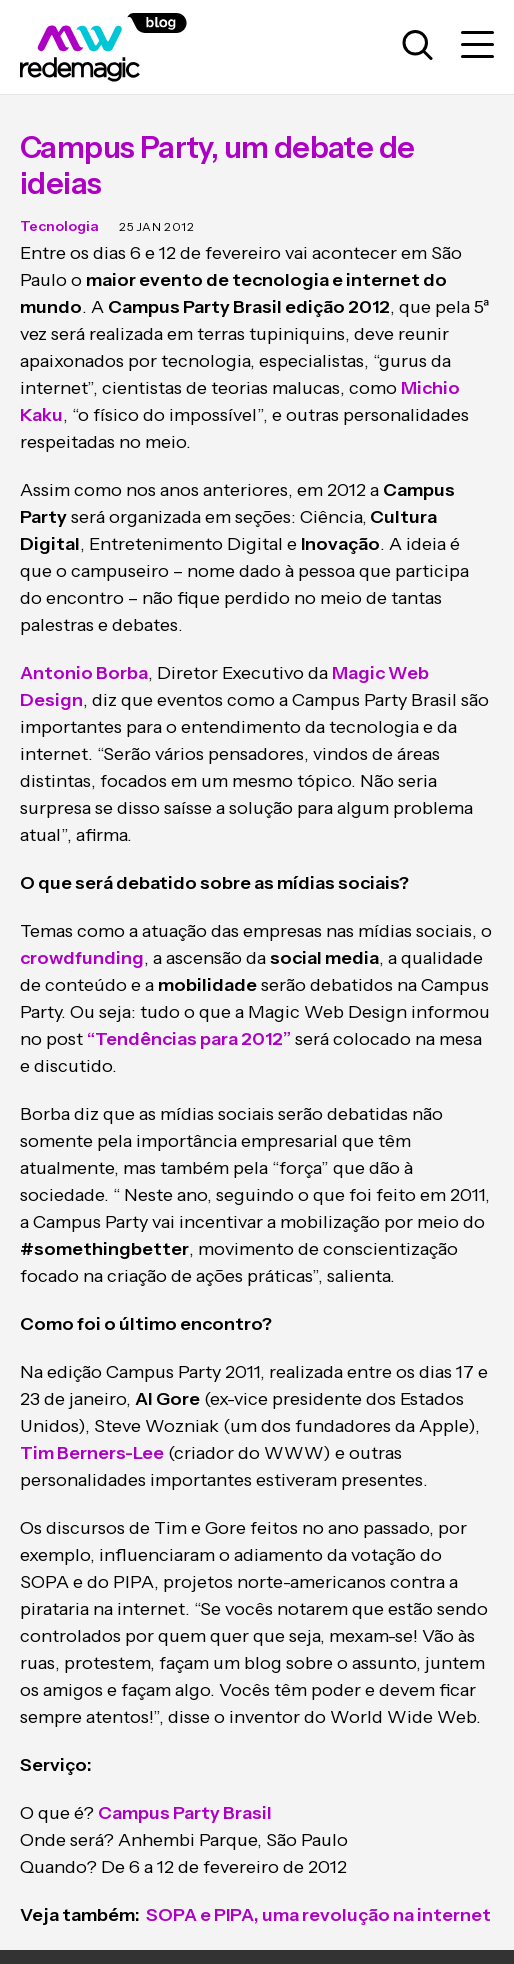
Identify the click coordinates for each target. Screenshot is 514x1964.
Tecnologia (59, 226)
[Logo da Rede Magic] (125, 47)
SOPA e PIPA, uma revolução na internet (317, 1915)
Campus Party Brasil (185, 1813)
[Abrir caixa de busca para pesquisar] (417, 46)
